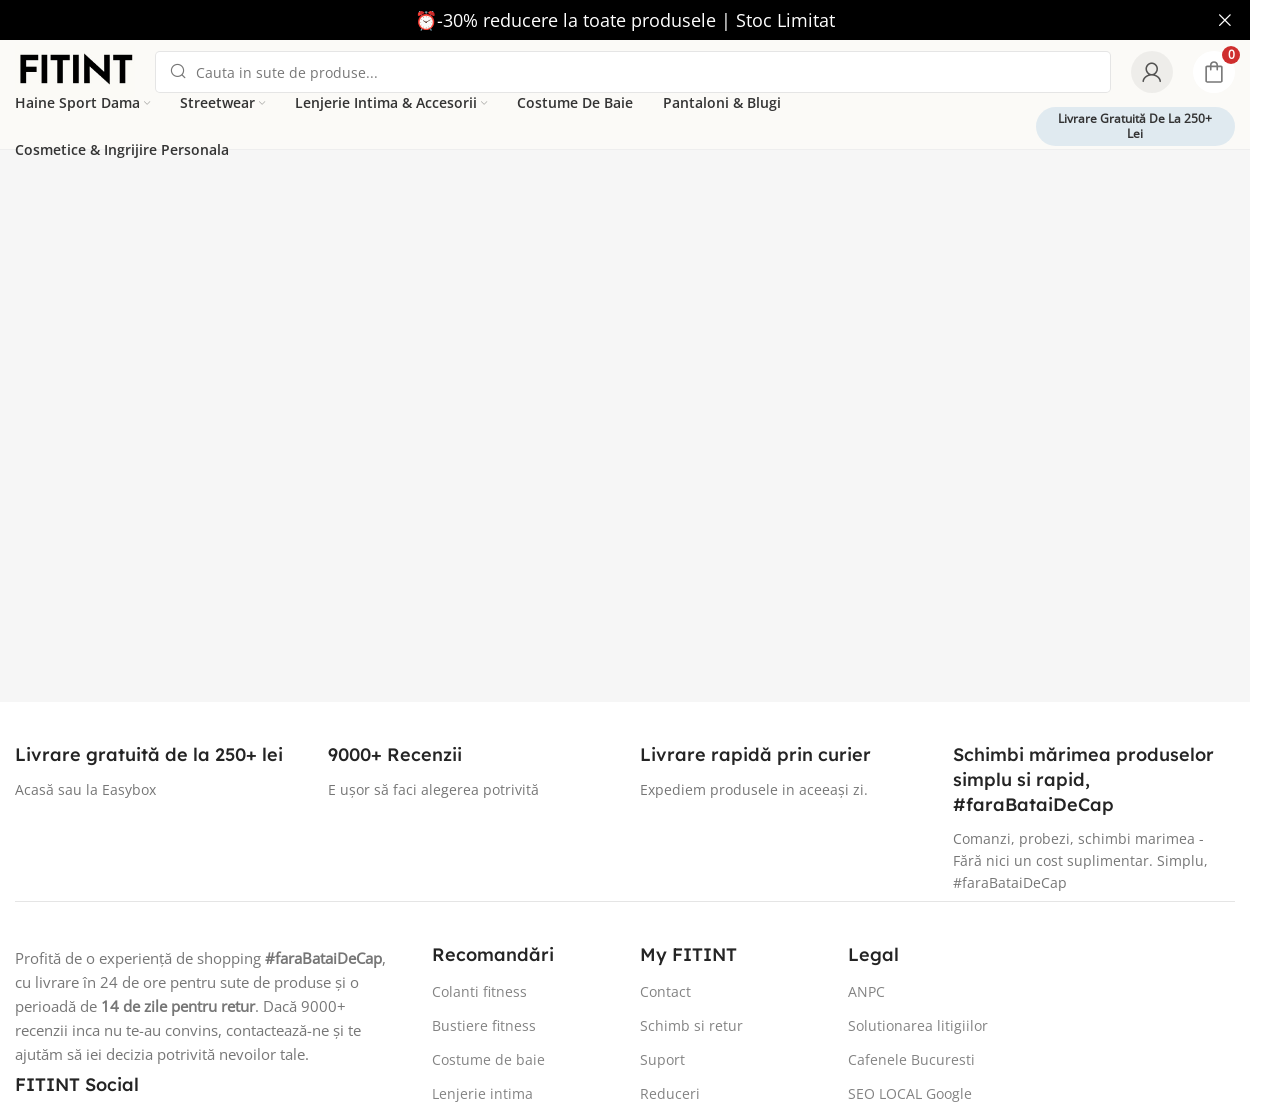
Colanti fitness (479, 991)
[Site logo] (75, 70)
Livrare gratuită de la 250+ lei (1135, 125)
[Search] (633, 72)
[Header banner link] (625, 20)
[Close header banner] (1225, 20)
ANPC (866, 991)
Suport (662, 1059)
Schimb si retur (691, 1025)
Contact (665, 991)
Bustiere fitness (484, 1025)
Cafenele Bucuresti (911, 1059)
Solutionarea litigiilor (918, 1025)
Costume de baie (488, 1059)
